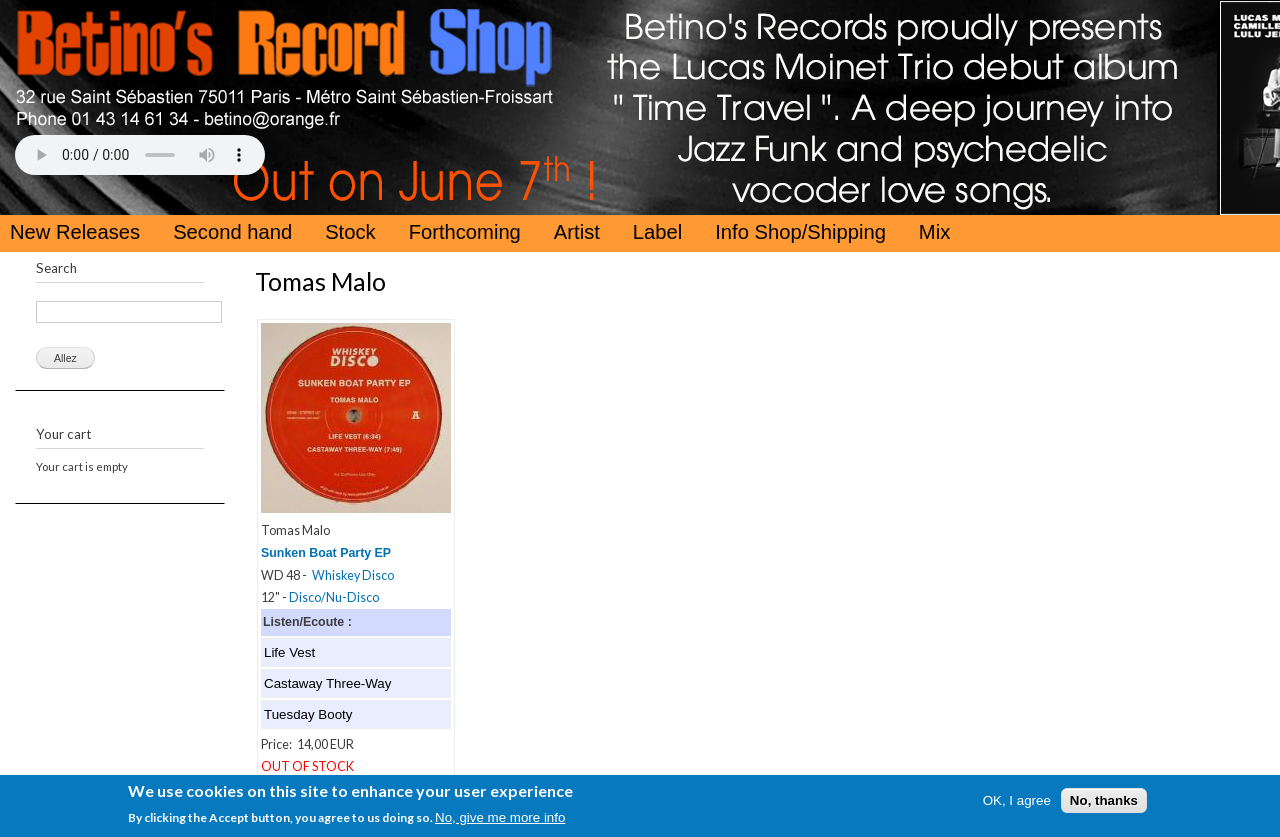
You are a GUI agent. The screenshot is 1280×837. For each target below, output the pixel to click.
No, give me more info (500, 820)
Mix (934, 232)
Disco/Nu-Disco (334, 597)
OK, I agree (1017, 803)
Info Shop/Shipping (800, 232)
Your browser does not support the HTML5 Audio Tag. (140, 155)
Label (657, 232)
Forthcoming (465, 232)
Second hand (232, 232)
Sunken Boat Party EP (326, 553)
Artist (577, 232)
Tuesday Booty (308, 714)
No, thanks (1104, 803)
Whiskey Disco (353, 575)
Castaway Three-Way (327, 683)
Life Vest (289, 652)
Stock (350, 232)
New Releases (75, 232)
